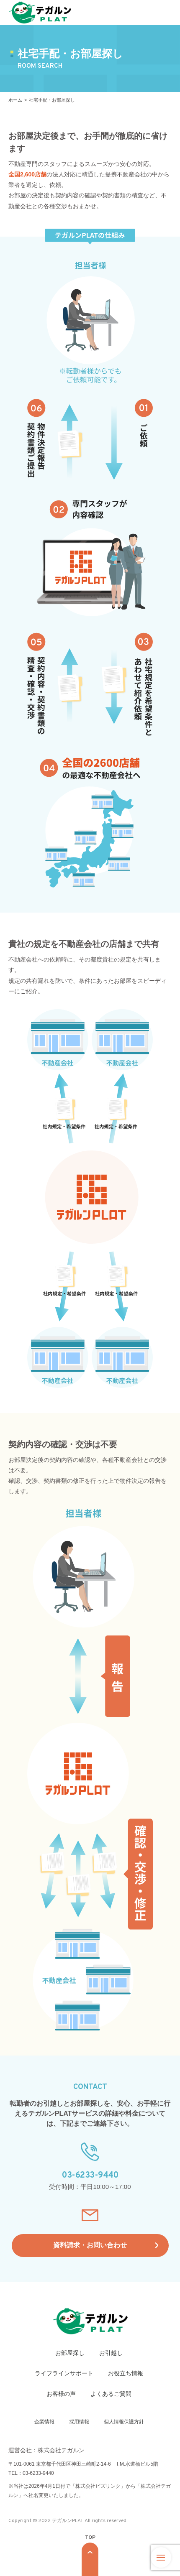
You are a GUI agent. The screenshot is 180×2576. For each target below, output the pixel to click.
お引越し (111, 2352)
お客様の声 (61, 2393)
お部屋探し (70, 2352)
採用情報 (79, 2422)
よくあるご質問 (110, 2393)
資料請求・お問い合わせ (90, 2245)
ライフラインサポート (64, 2373)
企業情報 (44, 2422)
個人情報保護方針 (124, 2422)
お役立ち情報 (125, 2373)
